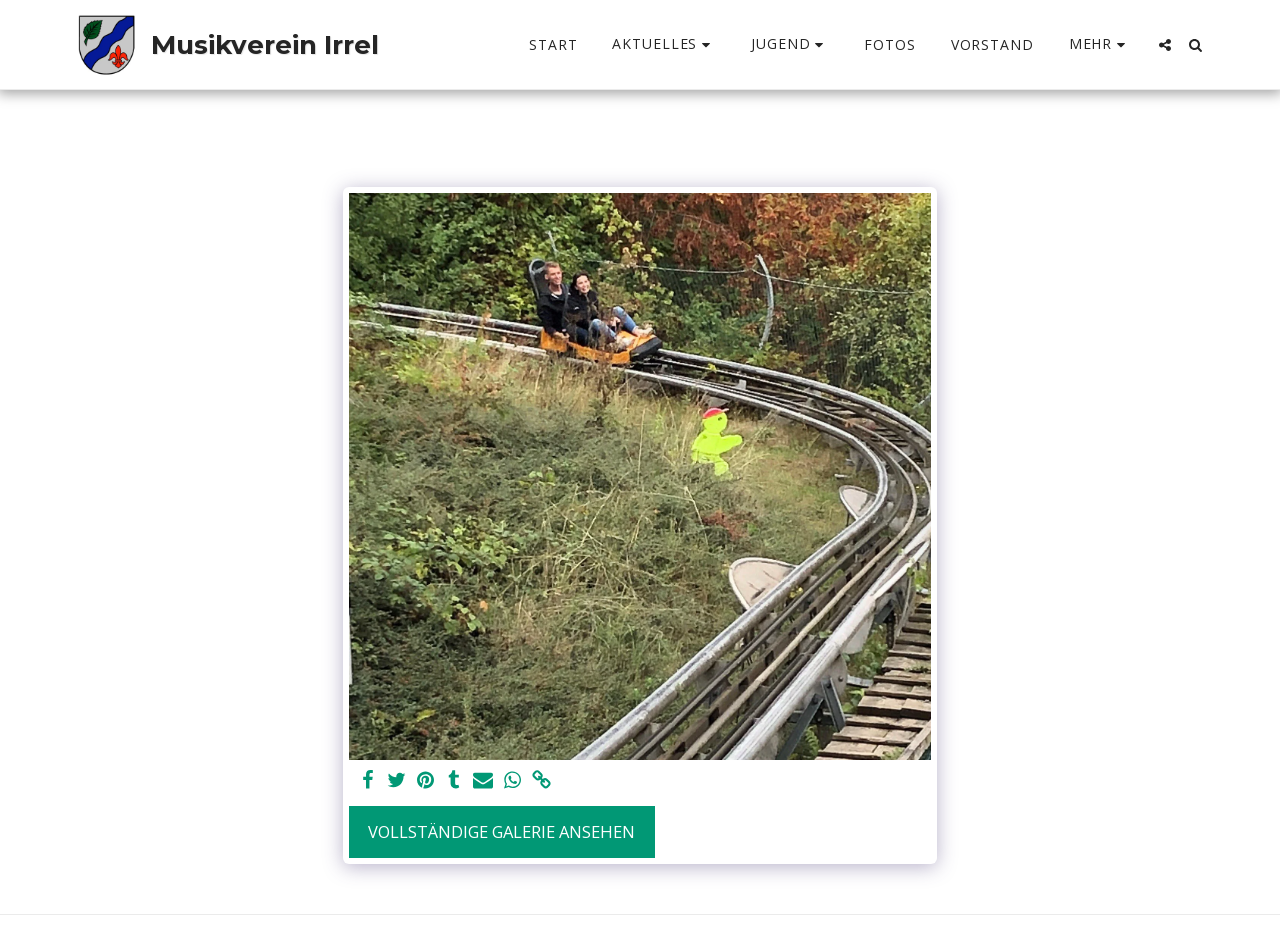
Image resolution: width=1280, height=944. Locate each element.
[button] (664, 44)
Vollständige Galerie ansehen (501, 831)
